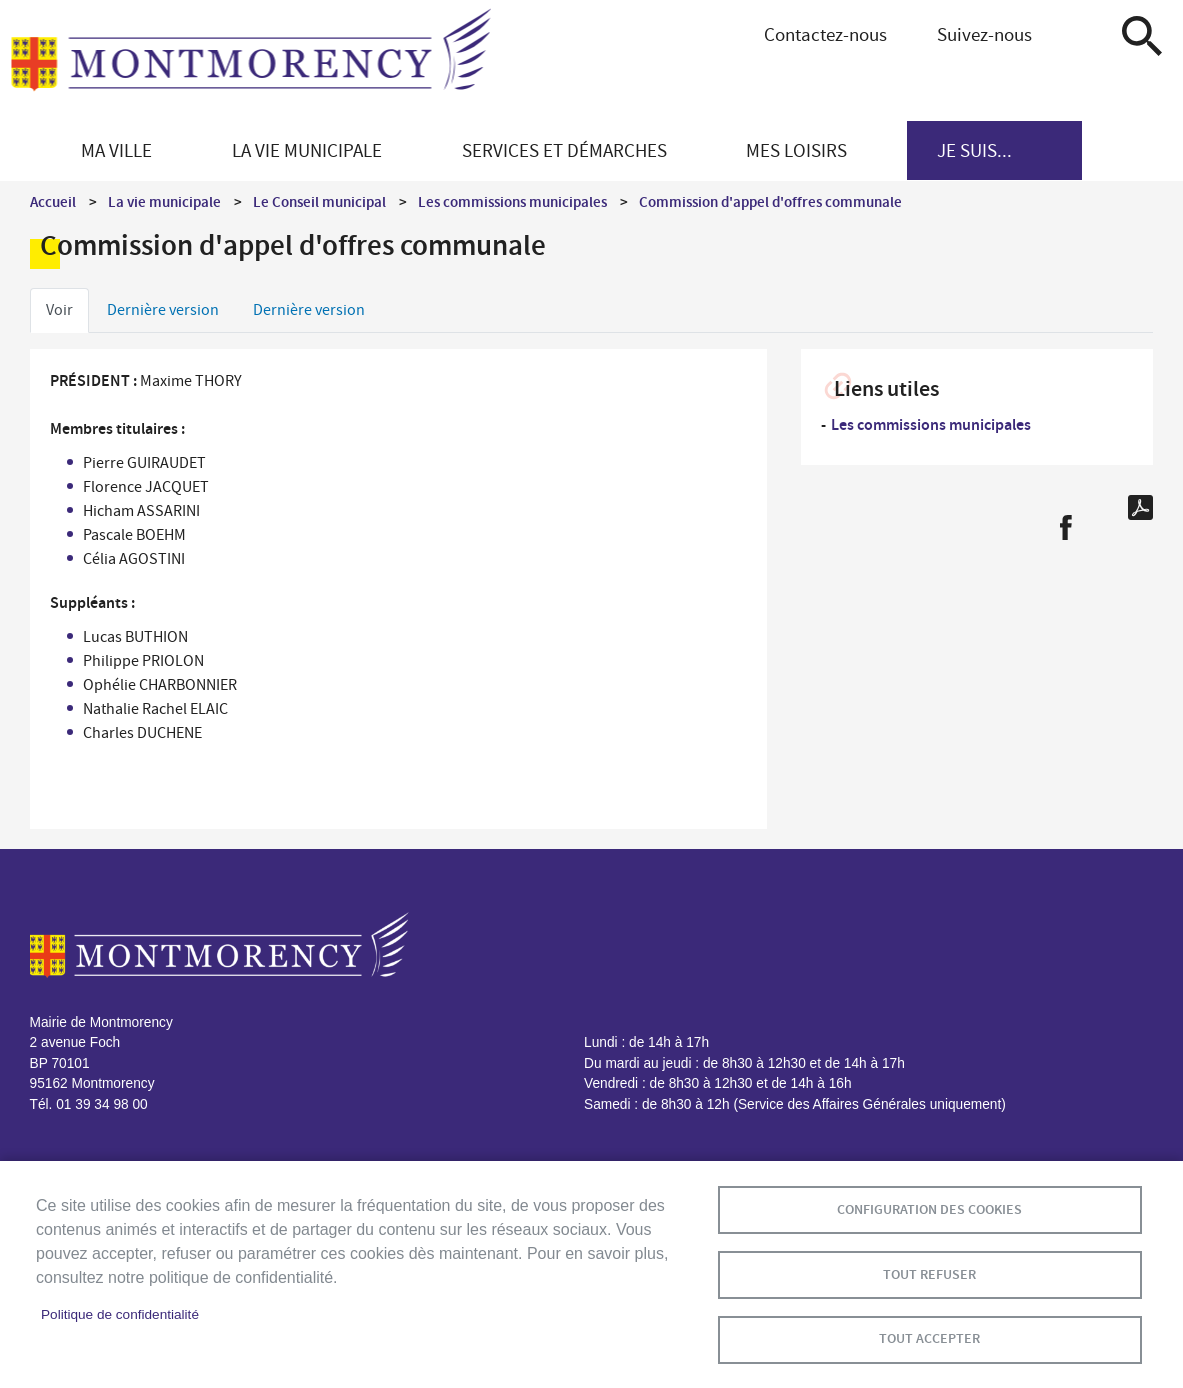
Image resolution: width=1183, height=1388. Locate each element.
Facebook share (1065, 527)
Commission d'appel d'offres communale (770, 202)
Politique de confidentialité (120, 1314)
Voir (59, 310)
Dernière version (163, 310)
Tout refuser (929, 1273)
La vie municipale (164, 202)
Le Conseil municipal (319, 202)
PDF (1140, 507)
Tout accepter (929, 1338)
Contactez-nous (825, 34)
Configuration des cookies (929, 1208)
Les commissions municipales (512, 202)
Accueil (53, 202)
